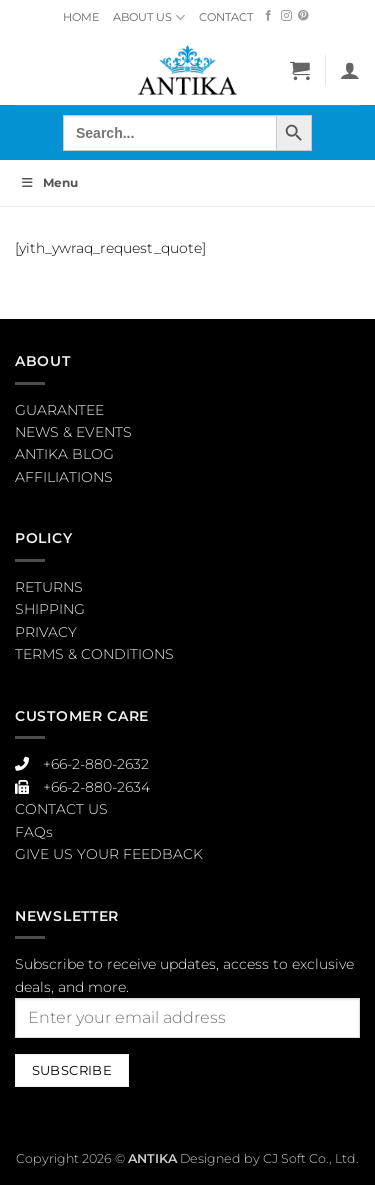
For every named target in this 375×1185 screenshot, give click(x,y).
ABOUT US (149, 17)
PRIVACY (46, 632)
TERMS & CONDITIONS (94, 654)
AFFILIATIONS (64, 477)
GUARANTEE (59, 410)
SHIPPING (50, 609)
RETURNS (49, 587)
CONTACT (226, 17)
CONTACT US (61, 809)
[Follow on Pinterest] (303, 16)
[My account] (350, 70)
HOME (81, 17)
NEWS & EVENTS (73, 432)
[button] (300, 70)
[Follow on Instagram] (286, 16)
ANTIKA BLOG (64, 454)
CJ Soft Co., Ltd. (311, 1158)
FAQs (34, 832)
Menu (49, 182)
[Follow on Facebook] (268, 16)
